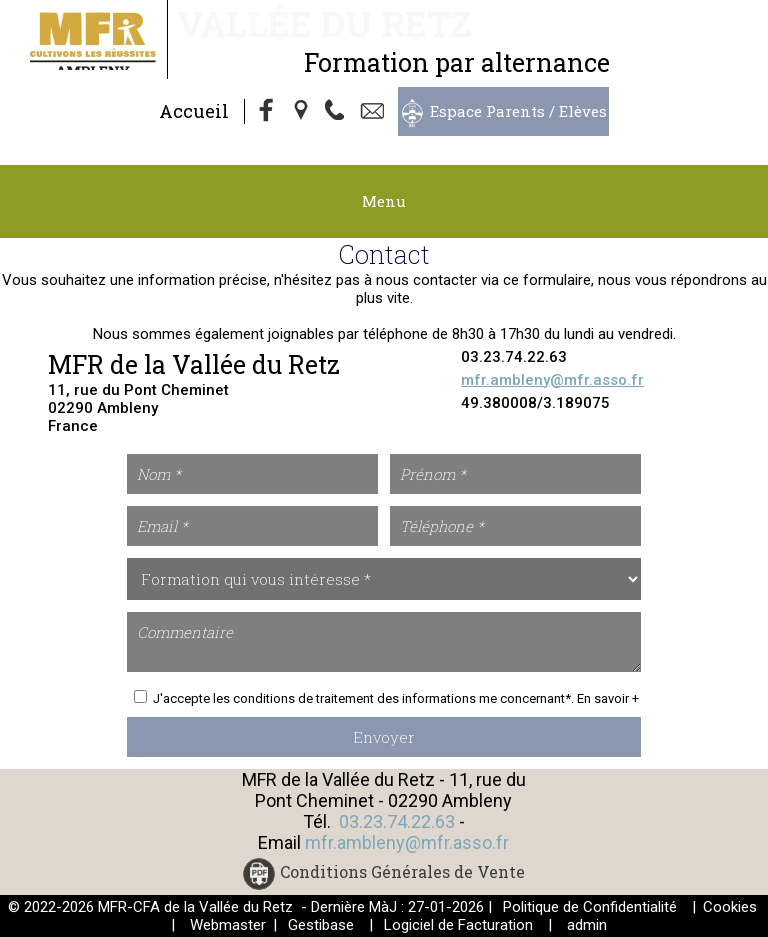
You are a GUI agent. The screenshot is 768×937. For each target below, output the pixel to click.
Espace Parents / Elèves (518, 111)
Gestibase (321, 925)
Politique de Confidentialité (590, 907)
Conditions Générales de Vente (402, 871)
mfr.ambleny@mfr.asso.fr (552, 380)
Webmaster (228, 925)
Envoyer (384, 737)
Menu (384, 201)
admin (587, 925)
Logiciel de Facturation (458, 925)
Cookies (730, 907)
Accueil (194, 111)
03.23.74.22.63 (397, 821)
